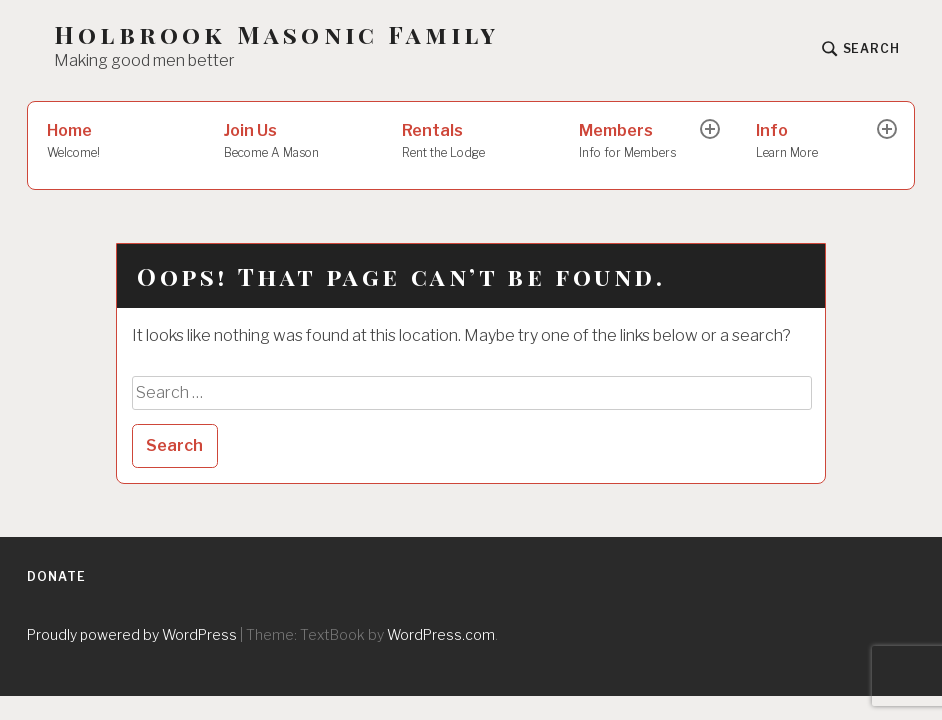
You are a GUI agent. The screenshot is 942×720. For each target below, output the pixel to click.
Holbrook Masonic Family (277, 34)
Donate (56, 576)
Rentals (471, 142)
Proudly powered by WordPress (132, 634)
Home (116, 142)
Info (818, 142)
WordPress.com (441, 634)
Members (641, 142)
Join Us (293, 142)
